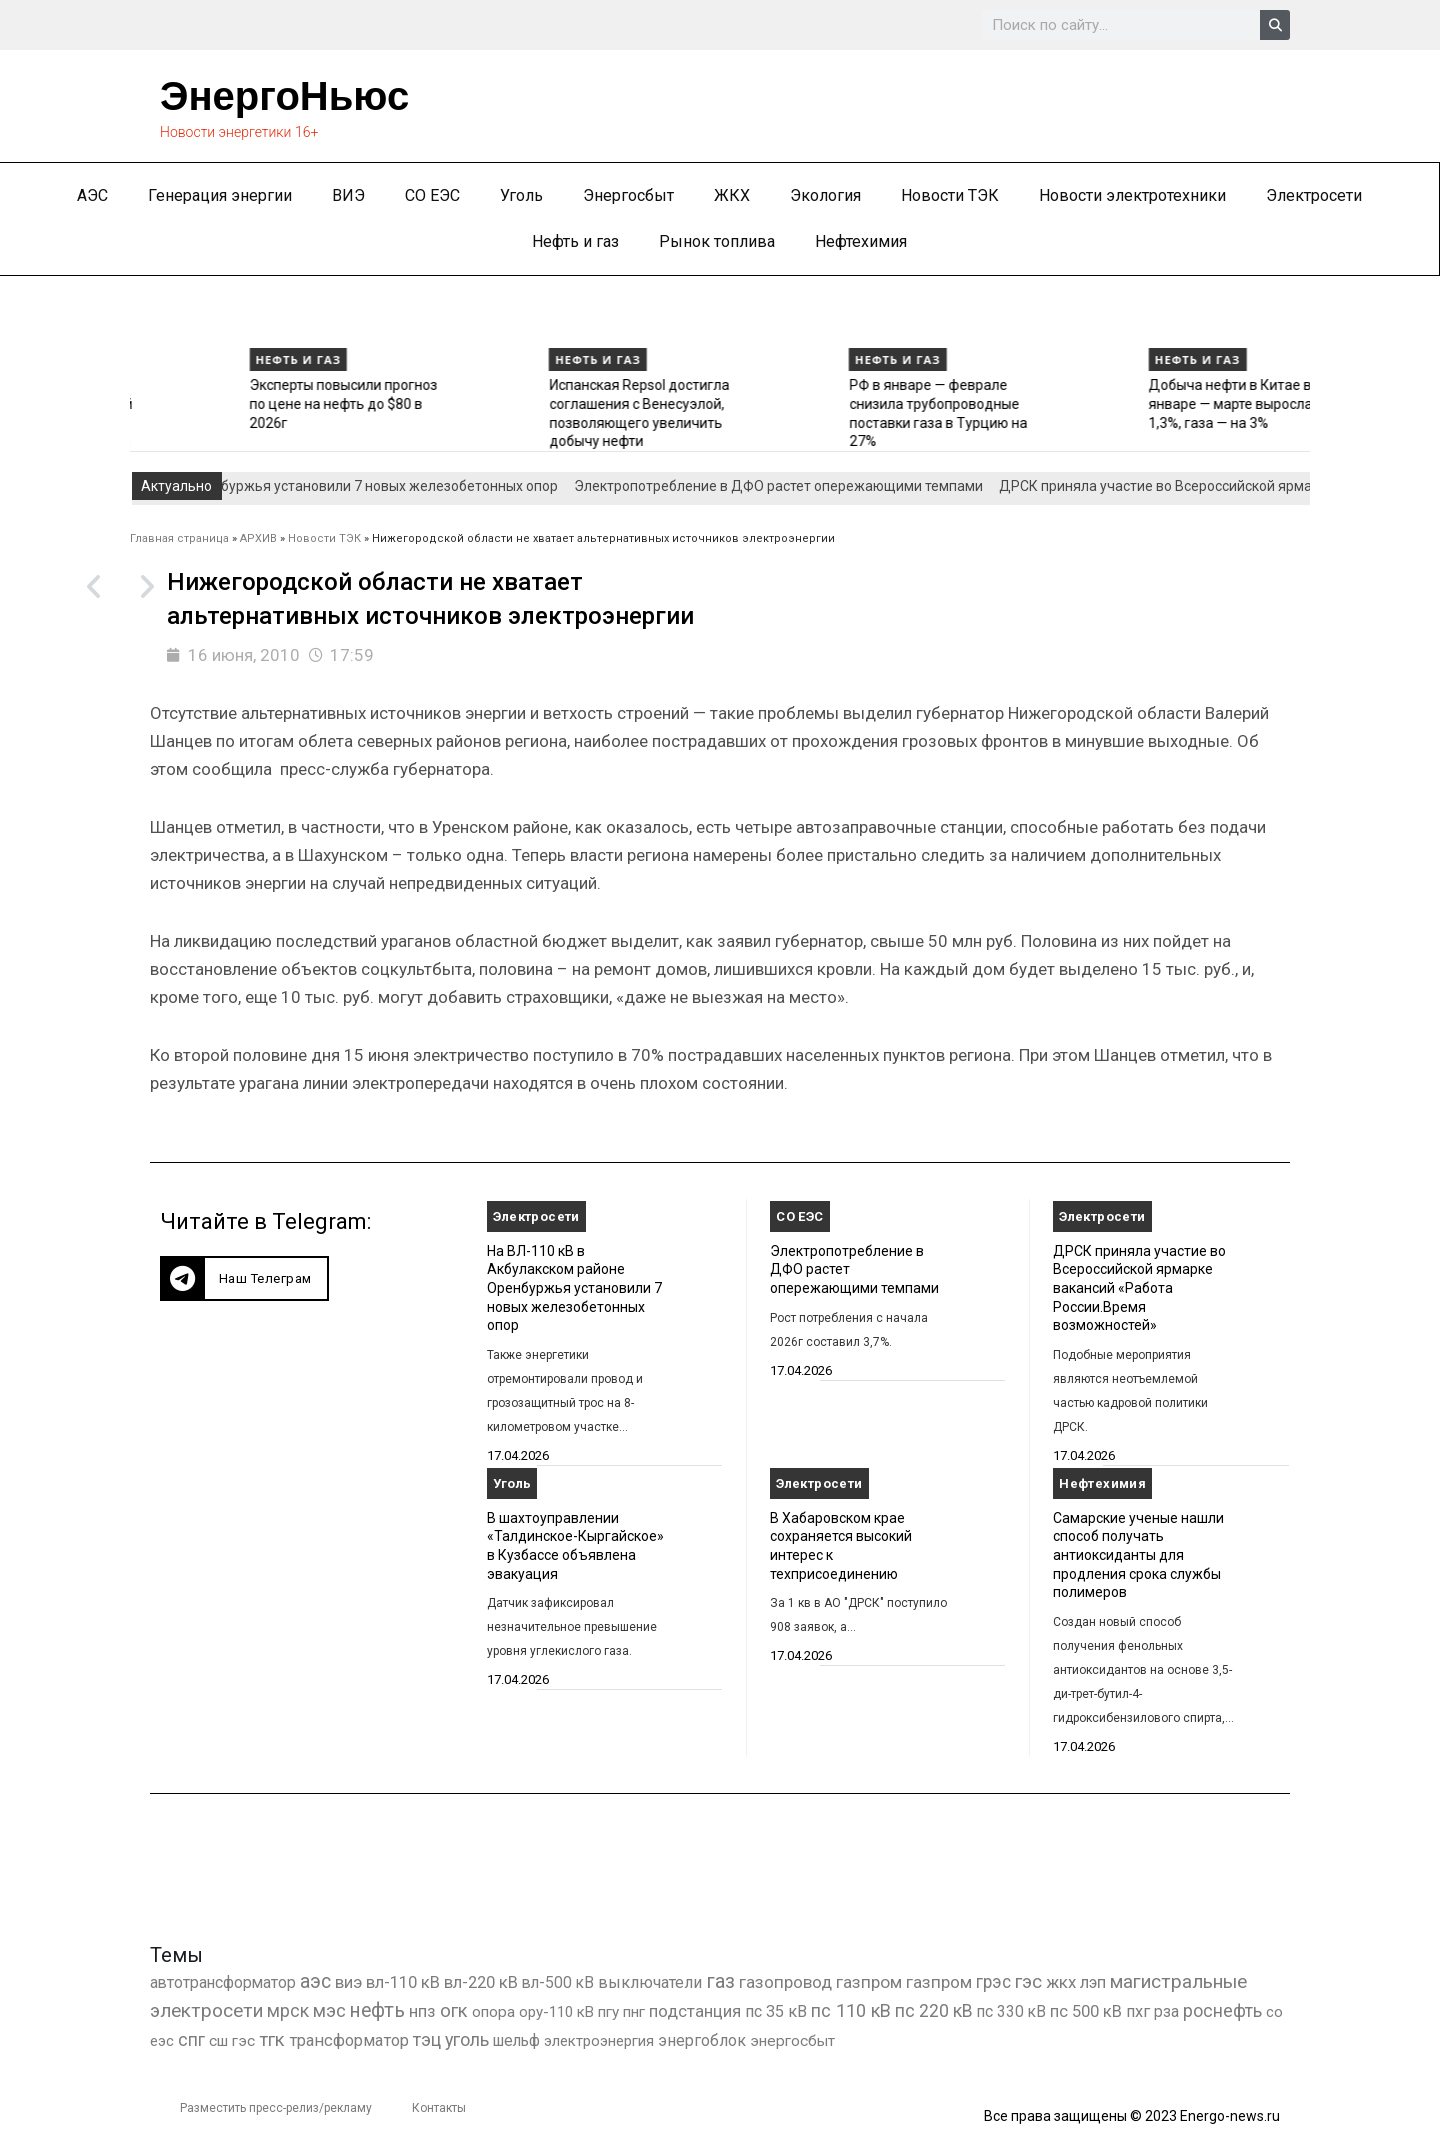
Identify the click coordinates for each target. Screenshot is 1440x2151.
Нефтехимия (861, 241)
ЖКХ (732, 195)
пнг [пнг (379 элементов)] (634, 2012)
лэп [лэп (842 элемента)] (1093, 1982)
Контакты (439, 2108)
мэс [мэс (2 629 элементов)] (329, 2010)
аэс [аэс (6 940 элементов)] (315, 1981)
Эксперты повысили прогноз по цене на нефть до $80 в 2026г (499, 403)
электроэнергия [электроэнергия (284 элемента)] (599, 2041)
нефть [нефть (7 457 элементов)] (377, 2010)
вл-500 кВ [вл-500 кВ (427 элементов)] (558, 1982)
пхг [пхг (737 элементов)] (1138, 2011)
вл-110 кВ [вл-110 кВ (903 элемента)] (403, 1982)
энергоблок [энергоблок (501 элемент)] (702, 2040)
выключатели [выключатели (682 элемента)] (650, 1982)
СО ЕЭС (432, 195)
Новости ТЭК (950, 195)
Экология (825, 195)
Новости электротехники (1132, 195)
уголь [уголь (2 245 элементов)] (467, 2039)
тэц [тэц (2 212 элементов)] (427, 2039)
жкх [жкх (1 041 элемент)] (1061, 1982)
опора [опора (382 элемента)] (493, 2012)
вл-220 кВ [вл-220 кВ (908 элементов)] (481, 1982)
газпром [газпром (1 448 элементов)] (869, 1982)
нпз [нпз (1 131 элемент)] (422, 2011)
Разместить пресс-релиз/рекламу (276, 2108)
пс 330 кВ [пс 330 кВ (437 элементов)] (1011, 2011)
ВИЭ (348, 195)
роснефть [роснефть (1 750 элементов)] (1222, 2011)
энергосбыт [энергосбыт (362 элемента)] (792, 2041)
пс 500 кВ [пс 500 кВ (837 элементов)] (1086, 2011)
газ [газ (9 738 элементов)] (720, 1981)
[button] (244, 1278)
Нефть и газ (575, 241)
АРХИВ (258, 538)
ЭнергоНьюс (284, 96)
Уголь (521, 195)
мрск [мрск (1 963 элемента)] (288, 2011)
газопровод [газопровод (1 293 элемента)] (785, 1982)
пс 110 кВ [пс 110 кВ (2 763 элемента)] (851, 2010)
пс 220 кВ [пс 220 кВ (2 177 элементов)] (934, 2010)
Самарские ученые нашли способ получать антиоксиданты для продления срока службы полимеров (1138, 1555)
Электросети (1314, 195)
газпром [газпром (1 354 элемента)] (939, 1982)
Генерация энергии (220, 195)
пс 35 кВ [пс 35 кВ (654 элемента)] (776, 2011)
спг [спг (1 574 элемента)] (191, 2040)
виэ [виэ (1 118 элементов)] (348, 1982)
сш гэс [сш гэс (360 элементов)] (232, 2041)
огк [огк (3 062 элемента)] (454, 2010)
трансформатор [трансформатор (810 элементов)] (349, 2040)
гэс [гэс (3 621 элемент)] (1028, 1982)
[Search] (1275, 25)
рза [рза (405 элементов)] (1166, 2012)
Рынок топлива (717, 241)
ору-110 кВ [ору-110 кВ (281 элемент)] (556, 2012)
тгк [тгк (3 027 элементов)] (272, 2039)
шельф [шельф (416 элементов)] (516, 2041)
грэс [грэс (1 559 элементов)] (993, 1982)
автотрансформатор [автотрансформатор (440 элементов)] (223, 1982)
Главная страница (179, 538)
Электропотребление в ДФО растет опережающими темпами (789, 486)
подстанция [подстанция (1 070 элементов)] (695, 2011)
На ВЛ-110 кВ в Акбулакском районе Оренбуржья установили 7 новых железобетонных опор (574, 1288)
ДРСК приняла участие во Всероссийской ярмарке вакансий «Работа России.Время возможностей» (1139, 1288)
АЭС (92, 195)
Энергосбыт (628, 195)
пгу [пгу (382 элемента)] (608, 2012)
